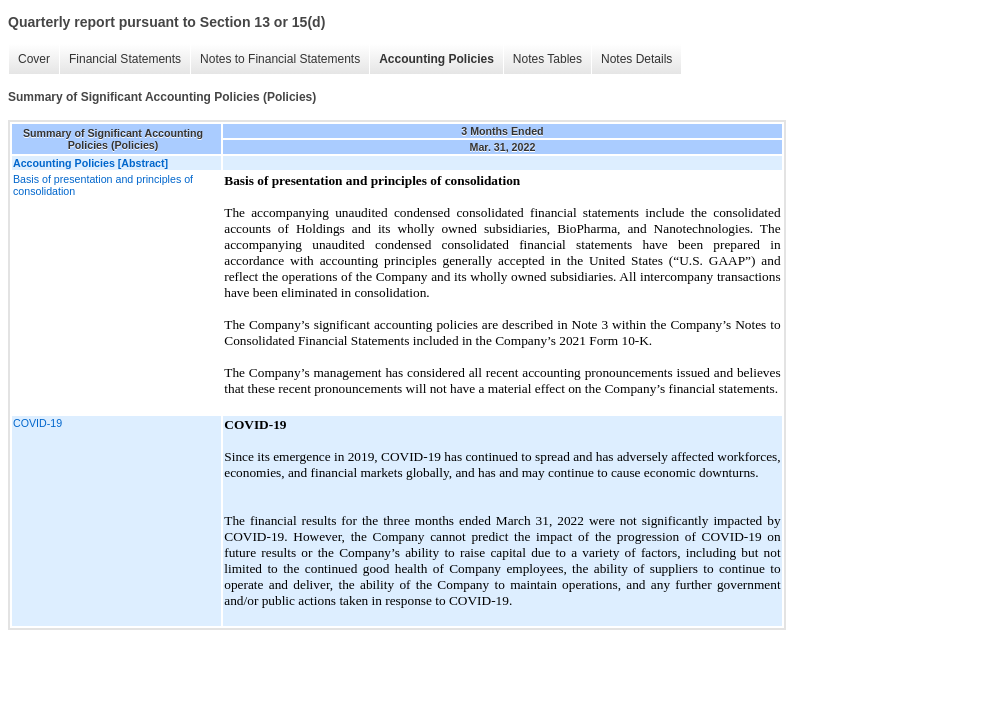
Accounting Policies (436, 59)
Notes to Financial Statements (280, 59)
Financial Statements (125, 59)
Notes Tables (547, 59)
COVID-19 (37, 423)
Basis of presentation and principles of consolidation (103, 185)
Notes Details (636, 59)
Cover (34, 59)
